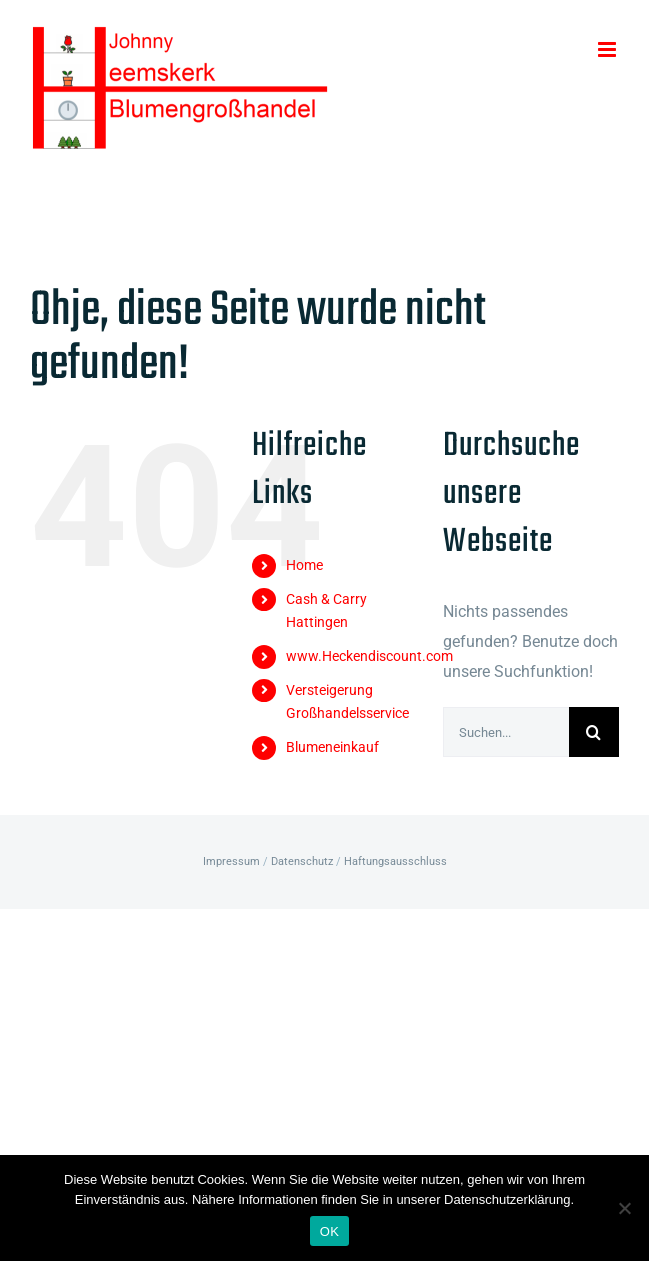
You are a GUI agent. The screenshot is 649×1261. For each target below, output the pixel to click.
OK (329, 1231)
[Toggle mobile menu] (608, 49)
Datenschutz (302, 861)
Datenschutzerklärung (507, 1199)
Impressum (231, 861)
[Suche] (594, 732)
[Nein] (624, 1208)
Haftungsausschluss (395, 861)
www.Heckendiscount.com (369, 656)
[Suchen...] (506, 732)
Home (304, 565)
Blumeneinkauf (332, 747)
